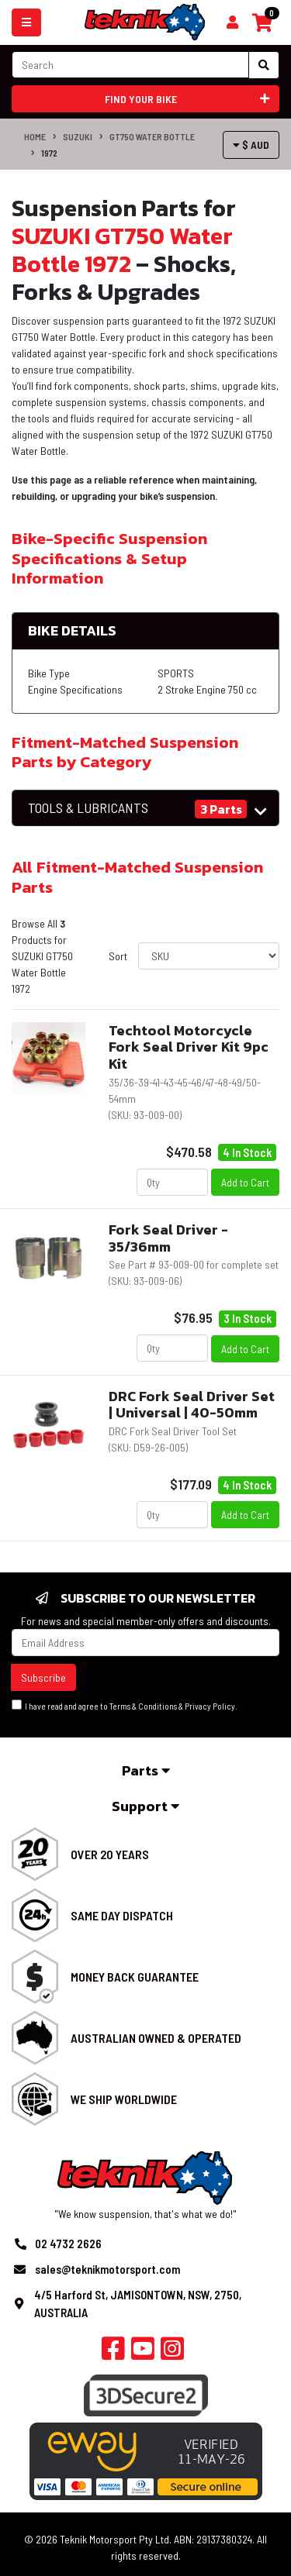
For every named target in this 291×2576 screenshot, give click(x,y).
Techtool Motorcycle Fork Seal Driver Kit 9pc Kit (188, 1047)
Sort (118, 956)
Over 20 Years (110, 1854)
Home (35, 136)
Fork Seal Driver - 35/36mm (168, 1238)
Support (145, 1806)
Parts (146, 1770)
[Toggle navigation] (26, 22)
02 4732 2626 (68, 2244)
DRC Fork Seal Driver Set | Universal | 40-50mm (192, 1405)
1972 (49, 152)
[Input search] (130, 64)
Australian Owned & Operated (156, 2037)
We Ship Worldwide (124, 2099)
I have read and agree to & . (124, 1705)
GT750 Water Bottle (152, 136)
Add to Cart (245, 1182)
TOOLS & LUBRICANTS (88, 808)
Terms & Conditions (143, 1706)
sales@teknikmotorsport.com (107, 2269)
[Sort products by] (208, 955)
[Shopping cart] (232, 22)
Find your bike (187, 99)
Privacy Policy (210, 1706)
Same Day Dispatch (122, 1915)
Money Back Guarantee (135, 1976)
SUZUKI (77, 136)
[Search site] (263, 65)
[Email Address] (145, 1642)
